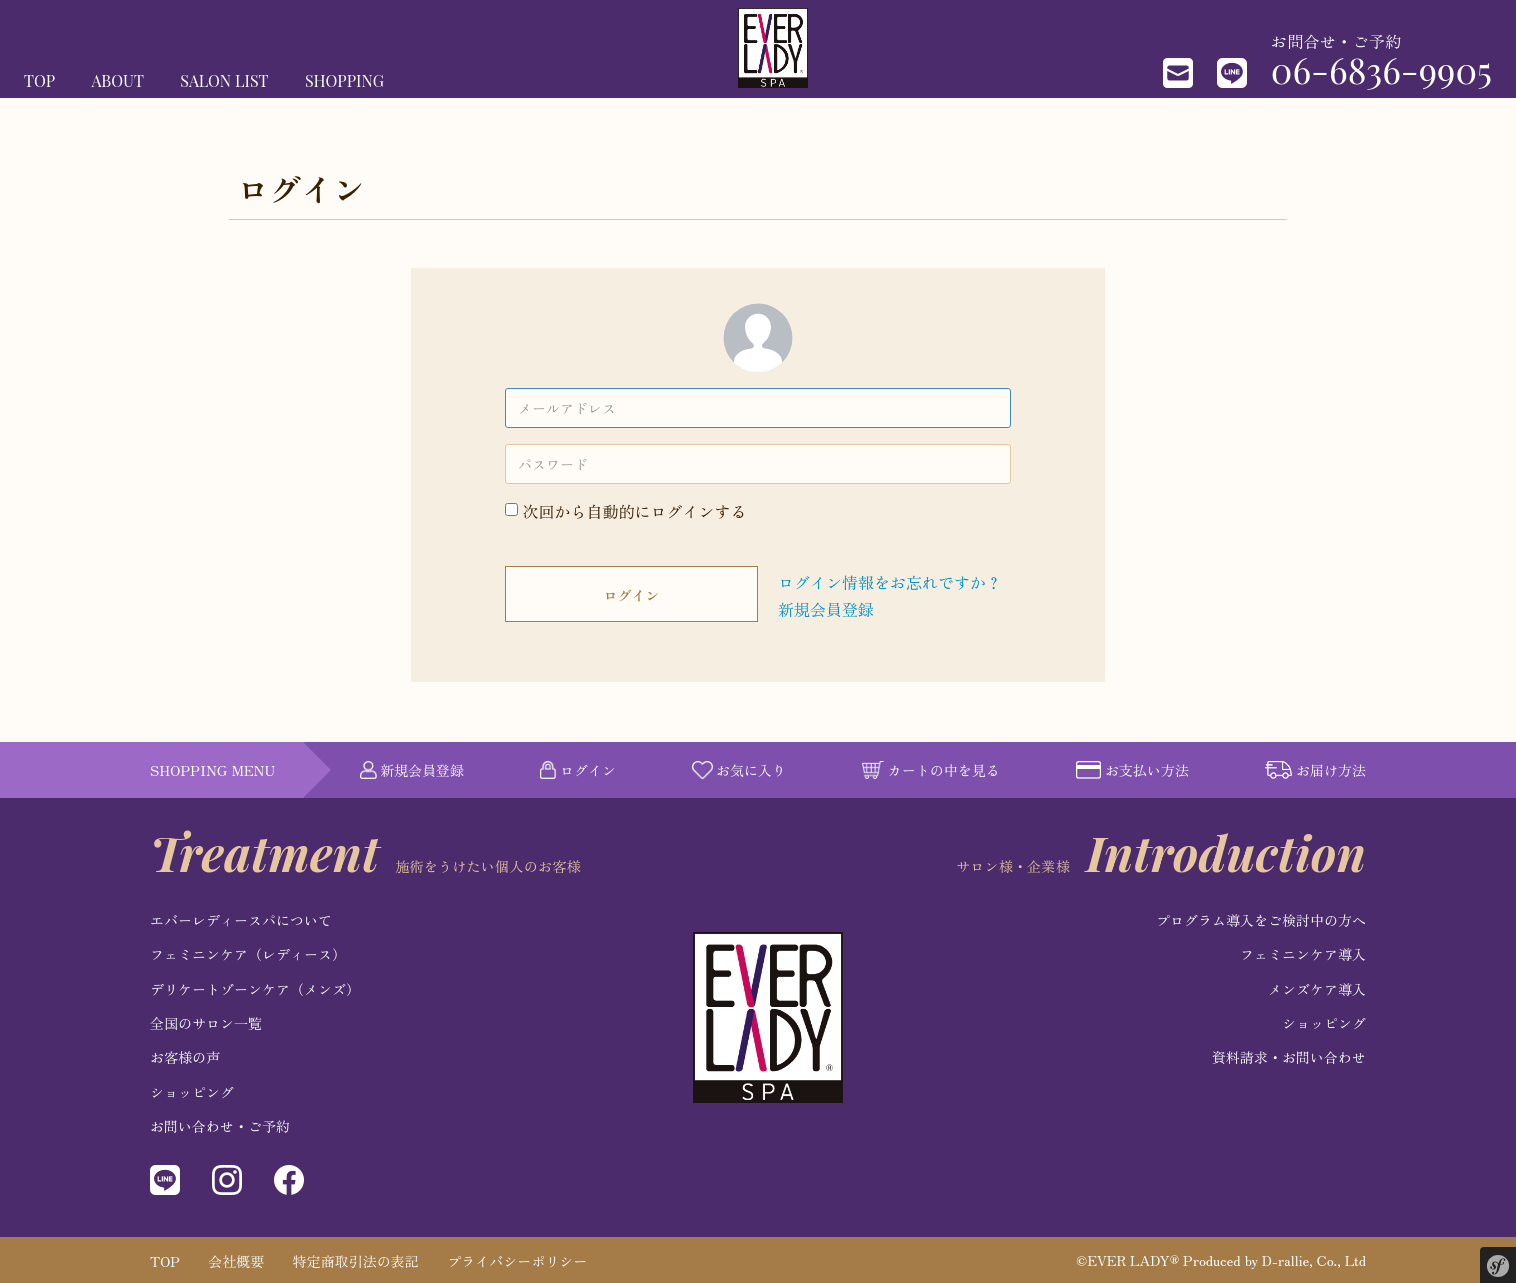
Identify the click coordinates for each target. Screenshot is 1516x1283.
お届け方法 (1315, 770)
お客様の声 (185, 1057)
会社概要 (236, 1261)
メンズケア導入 (1317, 989)
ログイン (632, 595)
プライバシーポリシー (517, 1261)
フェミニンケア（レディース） (248, 954)
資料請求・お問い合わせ (1289, 1057)
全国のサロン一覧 (206, 1023)
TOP (39, 80)
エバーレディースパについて (241, 920)
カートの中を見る (931, 770)
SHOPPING (344, 80)
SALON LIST (224, 80)
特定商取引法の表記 (356, 1261)
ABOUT (118, 80)
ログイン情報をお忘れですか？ (890, 582)
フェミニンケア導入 (1303, 954)
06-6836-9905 (1381, 69)
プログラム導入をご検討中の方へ (1261, 920)
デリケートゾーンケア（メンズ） (255, 989)
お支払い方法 (1132, 770)
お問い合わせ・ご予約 (220, 1126)
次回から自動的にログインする (635, 511)
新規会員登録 (826, 609)
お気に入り (739, 770)
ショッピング (192, 1092)
